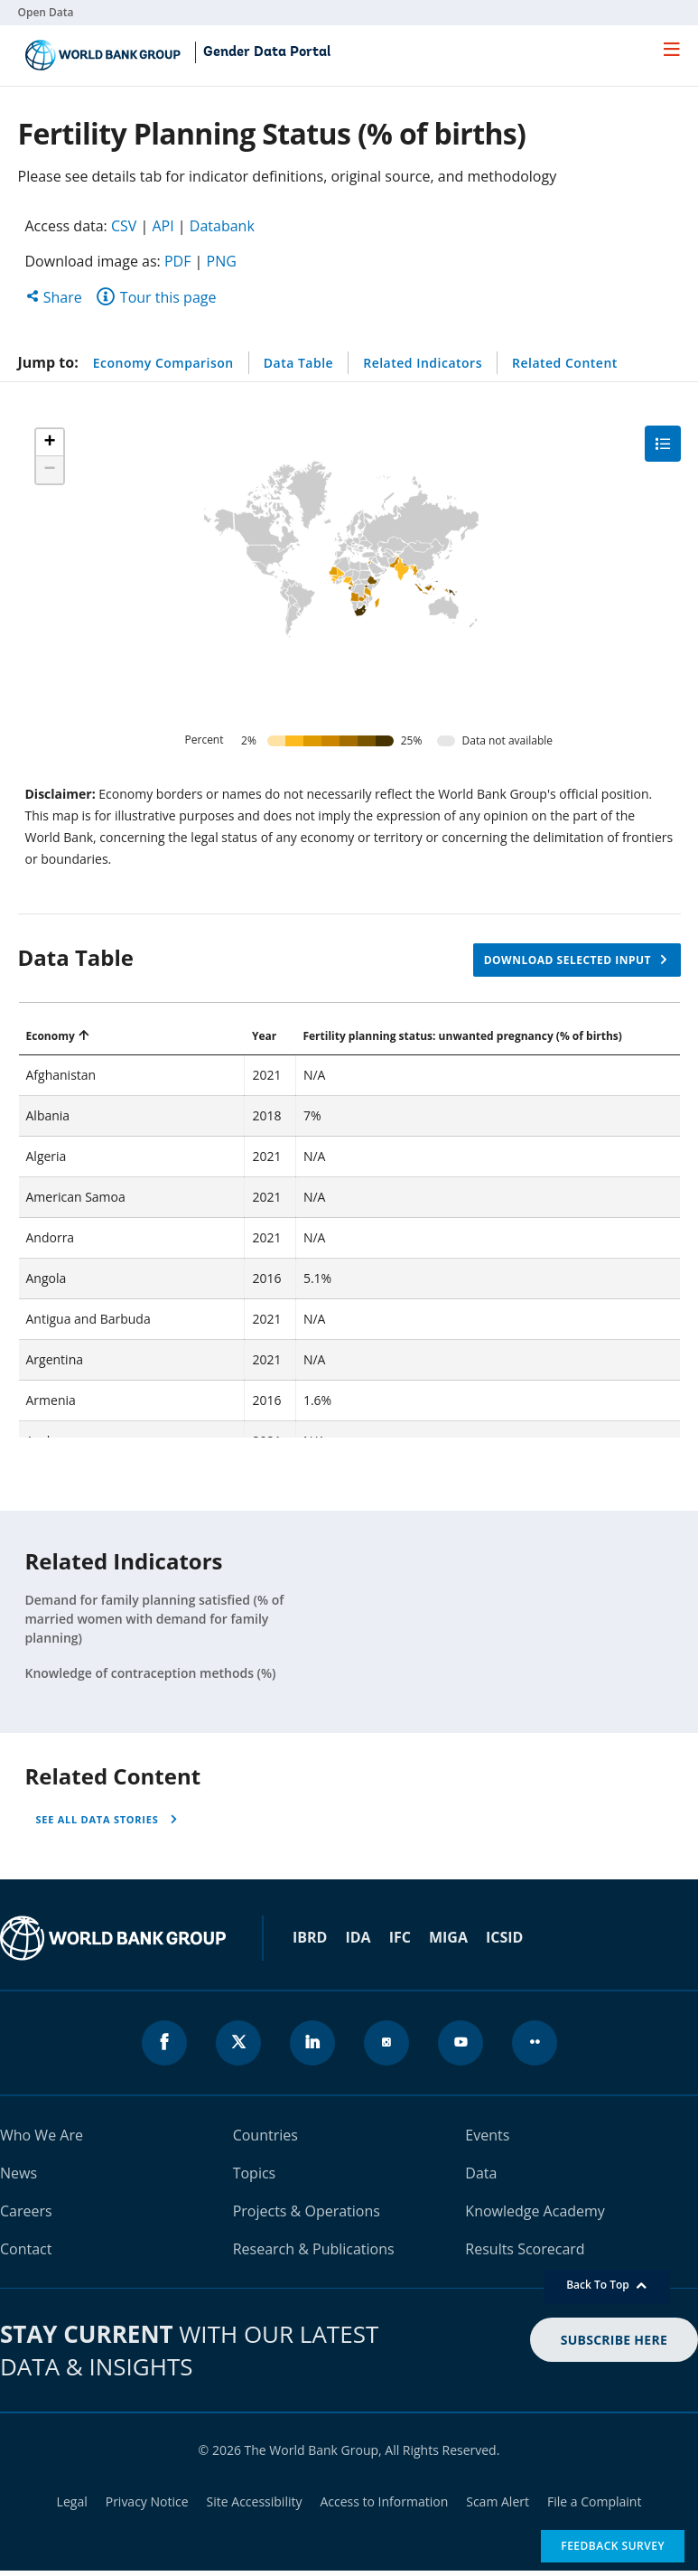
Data (481, 2173)
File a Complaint (594, 2501)
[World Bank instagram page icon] (386, 2043)
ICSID (504, 1937)
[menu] (672, 48)
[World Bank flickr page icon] (535, 2043)
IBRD (310, 1937)
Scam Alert (497, 2501)
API (162, 226)
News (18, 2173)
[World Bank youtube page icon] (460, 2043)
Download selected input (567, 960)
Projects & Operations (306, 2211)
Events (487, 2135)
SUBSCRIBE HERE (614, 2339)
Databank (222, 226)
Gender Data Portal (266, 52)
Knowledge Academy (535, 2211)
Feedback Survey (613, 2545)
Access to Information (384, 2501)
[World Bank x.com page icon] (238, 2043)
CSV (123, 226)
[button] (49, 442)
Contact (25, 2249)
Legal (72, 2501)
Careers (26, 2211)
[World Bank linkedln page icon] (312, 2043)
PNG (222, 261)
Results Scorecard (524, 2249)
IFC (400, 1937)
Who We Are (41, 2135)
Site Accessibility (254, 2501)
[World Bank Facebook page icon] (164, 2043)
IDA (357, 1937)
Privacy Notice (147, 2501)
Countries (265, 2135)
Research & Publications (314, 2249)
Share (53, 297)
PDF (177, 261)
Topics (254, 2173)
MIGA (448, 1937)
